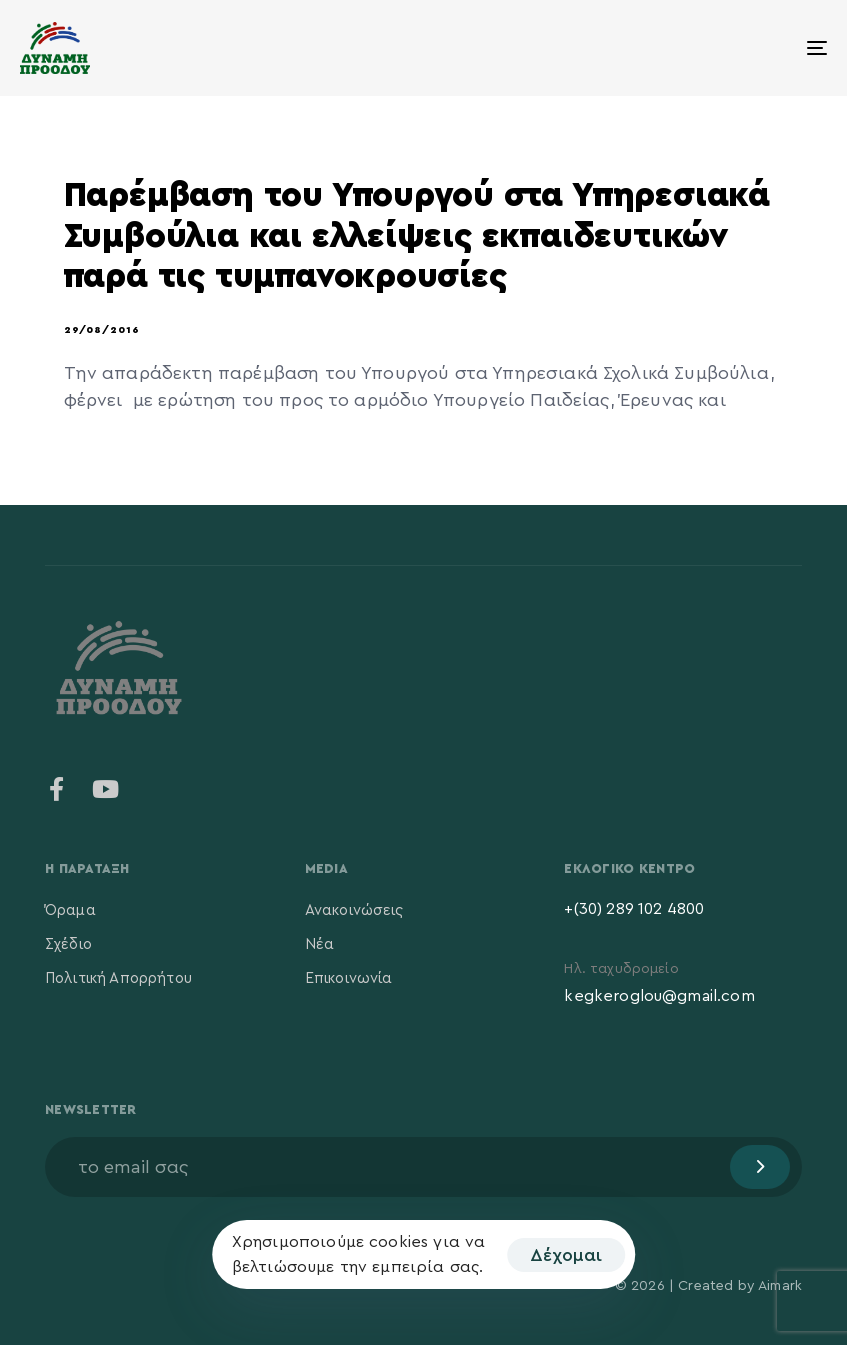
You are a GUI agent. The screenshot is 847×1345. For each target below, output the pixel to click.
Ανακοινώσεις (354, 910)
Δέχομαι (566, 1255)
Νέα (319, 944)
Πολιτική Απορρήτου (118, 978)
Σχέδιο (68, 944)
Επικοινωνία (349, 978)
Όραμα (70, 910)
